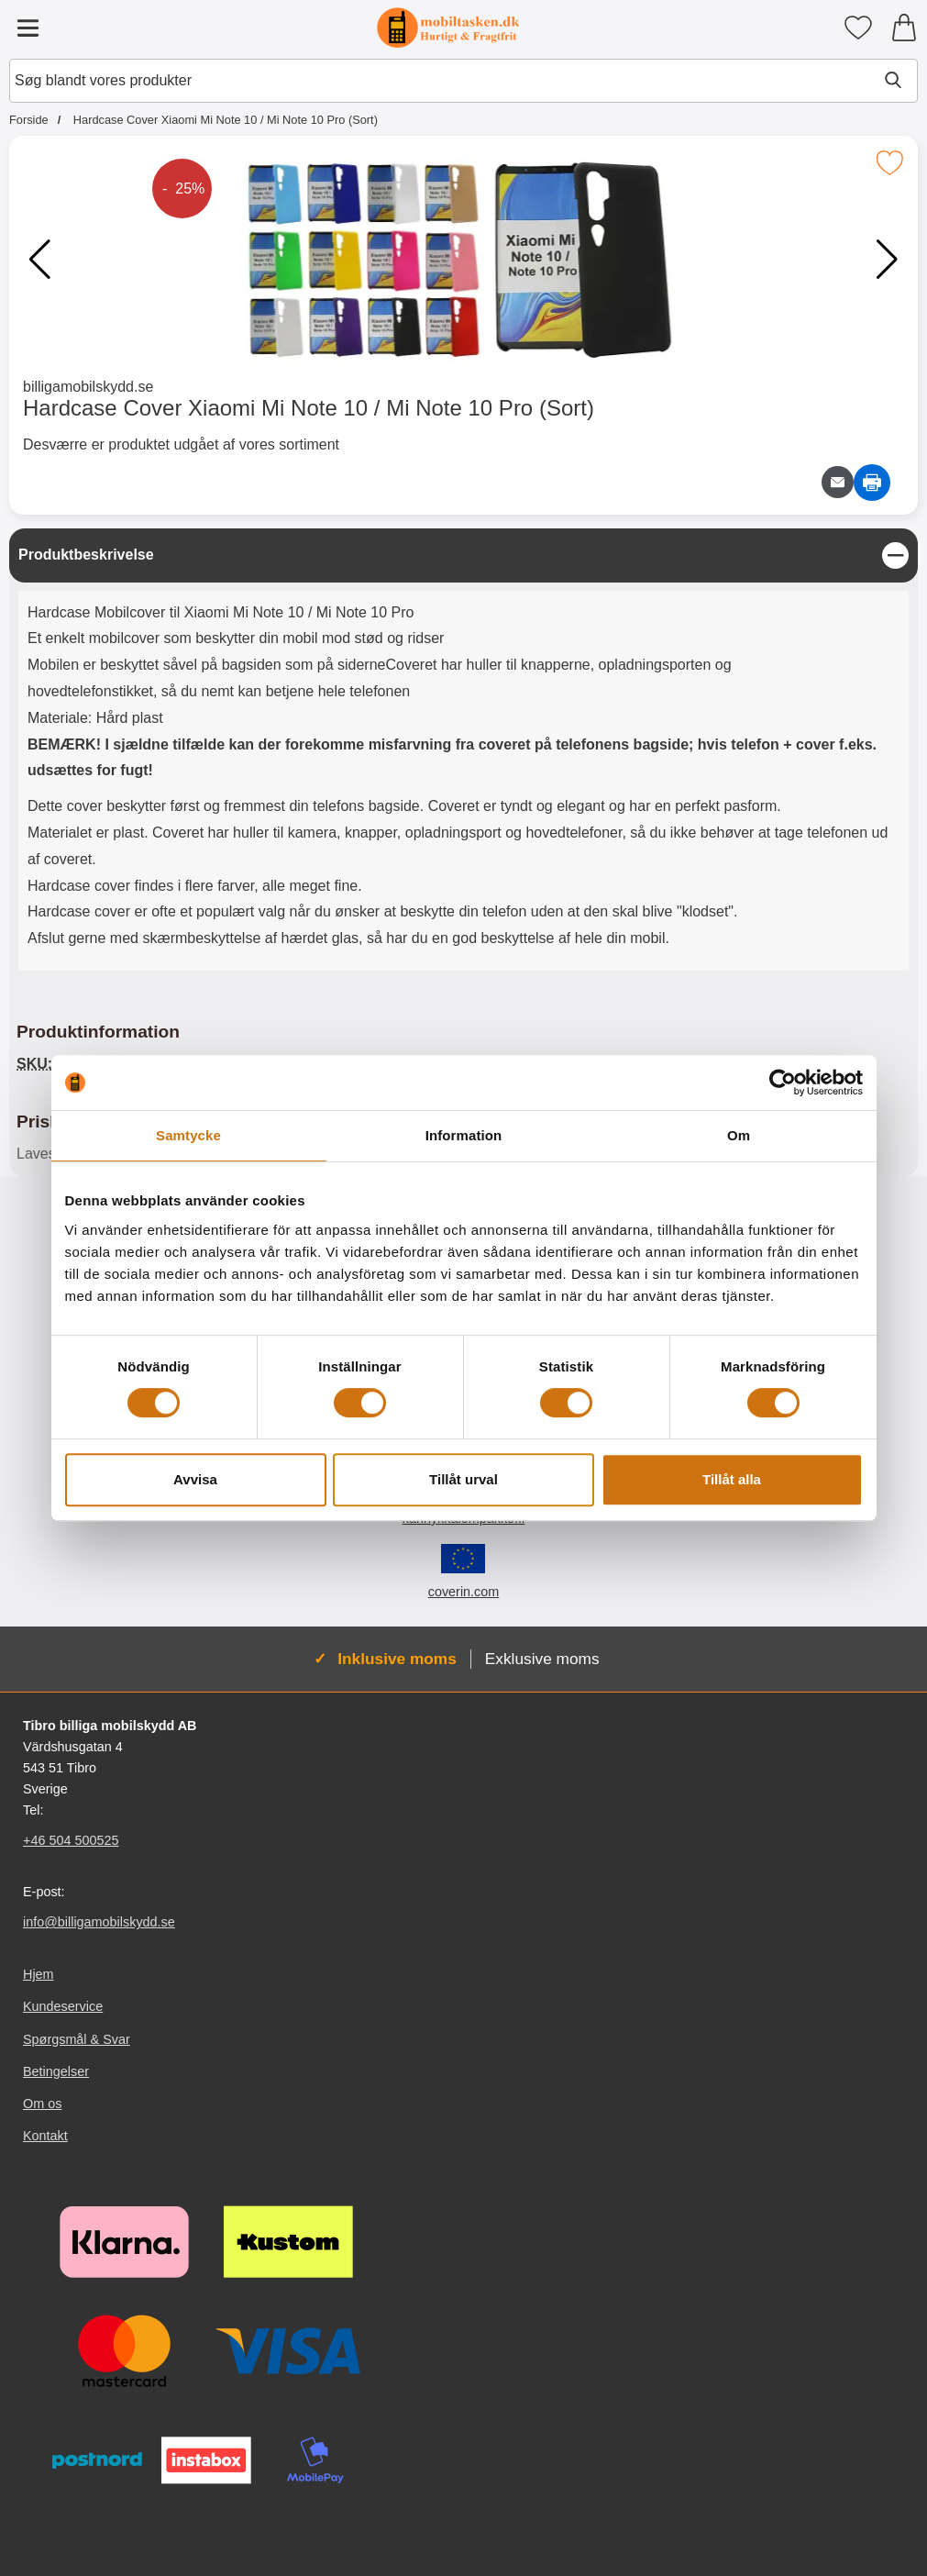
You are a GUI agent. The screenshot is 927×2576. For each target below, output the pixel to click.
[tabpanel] (463, 754)
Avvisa (195, 1479)
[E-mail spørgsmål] (838, 482)
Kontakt (45, 2135)
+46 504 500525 (70, 1840)
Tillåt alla (731, 1479)
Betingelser (56, 2071)
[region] (463, 555)
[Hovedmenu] (27, 27)
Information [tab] (463, 1135)
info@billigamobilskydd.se (99, 1922)
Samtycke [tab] (188, 1135)
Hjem (38, 1974)
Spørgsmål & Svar (76, 2039)
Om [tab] (738, 1135)
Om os (42, 2103)
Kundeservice (63, 2006)
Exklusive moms (542, 1658)
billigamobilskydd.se (88, 386)
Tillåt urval (463, 1479)
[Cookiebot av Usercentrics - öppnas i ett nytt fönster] (782, 1082)
